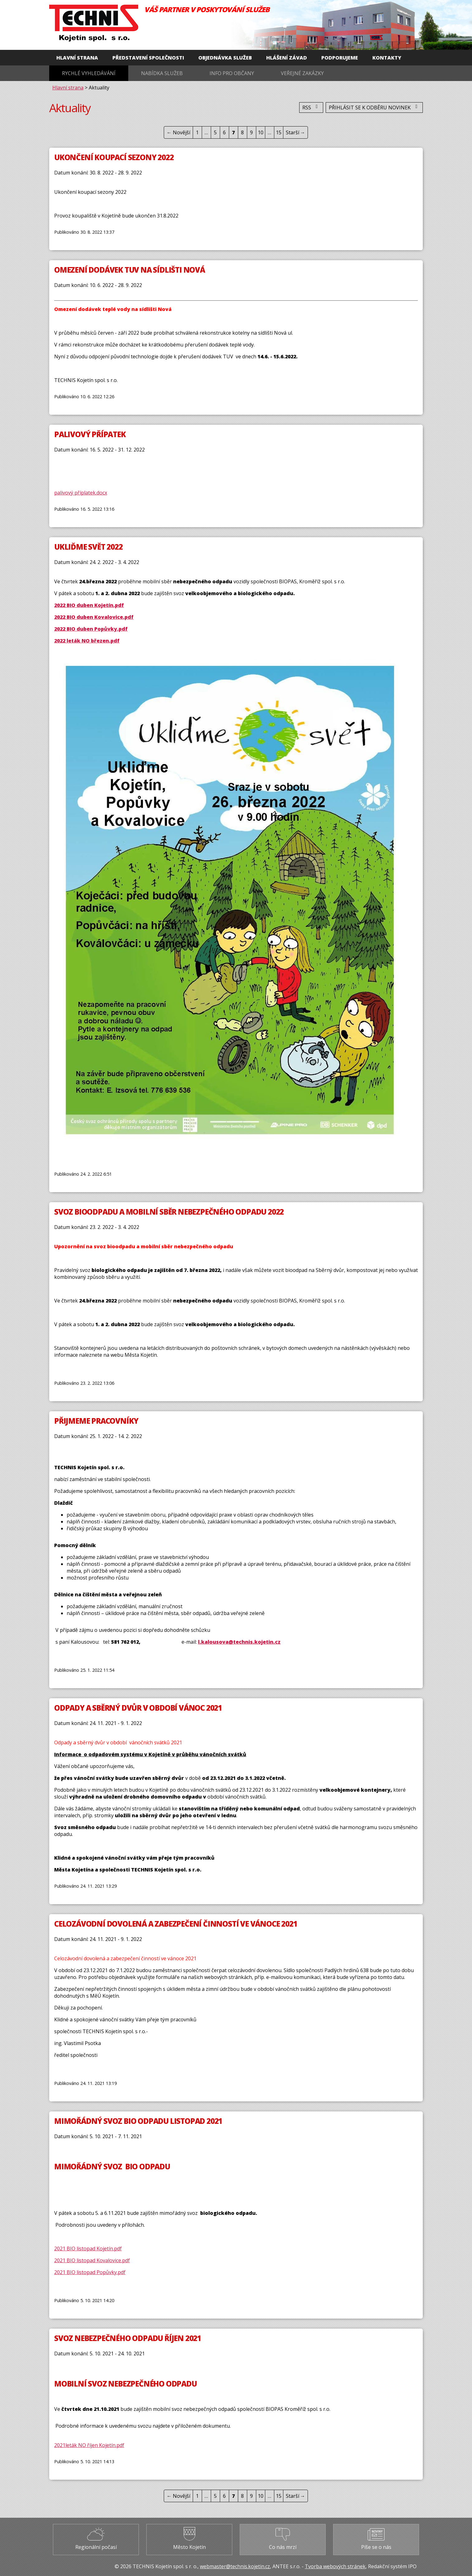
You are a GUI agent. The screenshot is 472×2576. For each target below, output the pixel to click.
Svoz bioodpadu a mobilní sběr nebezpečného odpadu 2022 (169, 1212)
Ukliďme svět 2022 (88, 547)
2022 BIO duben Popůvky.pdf (91, 628)
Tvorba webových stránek (335, 2566)
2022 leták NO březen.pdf (87, 640)
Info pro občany (232, 73)
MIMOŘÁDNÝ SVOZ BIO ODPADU (112, 2166)
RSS (311, 107)
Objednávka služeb (225, 57)
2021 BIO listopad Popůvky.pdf (89, 2272)
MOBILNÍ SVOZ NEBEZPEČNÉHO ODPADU (125, 2383)
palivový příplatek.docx (80, 492)
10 (260, 132)
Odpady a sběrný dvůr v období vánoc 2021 (138, 1708)
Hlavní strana (77, 57)
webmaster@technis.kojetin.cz (235, 2566)
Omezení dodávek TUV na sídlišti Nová (129, 270)
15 (278, 132)
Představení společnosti (148, 57)
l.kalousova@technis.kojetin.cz (239, 1641)
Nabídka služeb (162, 73)
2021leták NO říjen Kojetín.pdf (89, 2445)
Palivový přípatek (90, 434)
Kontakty (386, 57)
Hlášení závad (286, 57)
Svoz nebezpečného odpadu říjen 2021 (127, 2338)
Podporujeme (339, 57)
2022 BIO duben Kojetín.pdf (89, 605)
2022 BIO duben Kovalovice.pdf (94, 617)
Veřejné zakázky (302, 73)
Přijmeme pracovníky (96, 1421)
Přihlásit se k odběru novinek (374, 107)
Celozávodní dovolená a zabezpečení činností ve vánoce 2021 (175, 1924)
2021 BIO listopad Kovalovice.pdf (92, 2260)
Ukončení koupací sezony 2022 (113, 157)
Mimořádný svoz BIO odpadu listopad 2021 (138, 2121)
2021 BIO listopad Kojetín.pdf (88, 2248)
